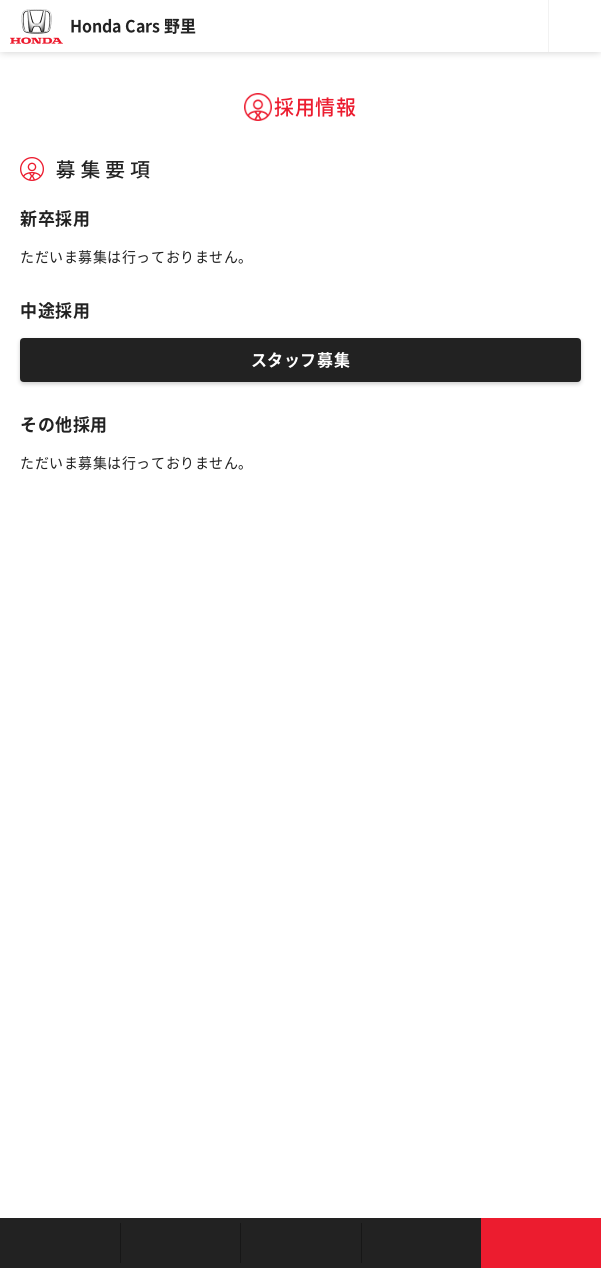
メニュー (575, 26)
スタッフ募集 (300, 360)
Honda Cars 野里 (133, 26)
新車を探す (180, 1243)
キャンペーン (421, 1243)
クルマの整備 (300, 1243)
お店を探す (60, 1243)
